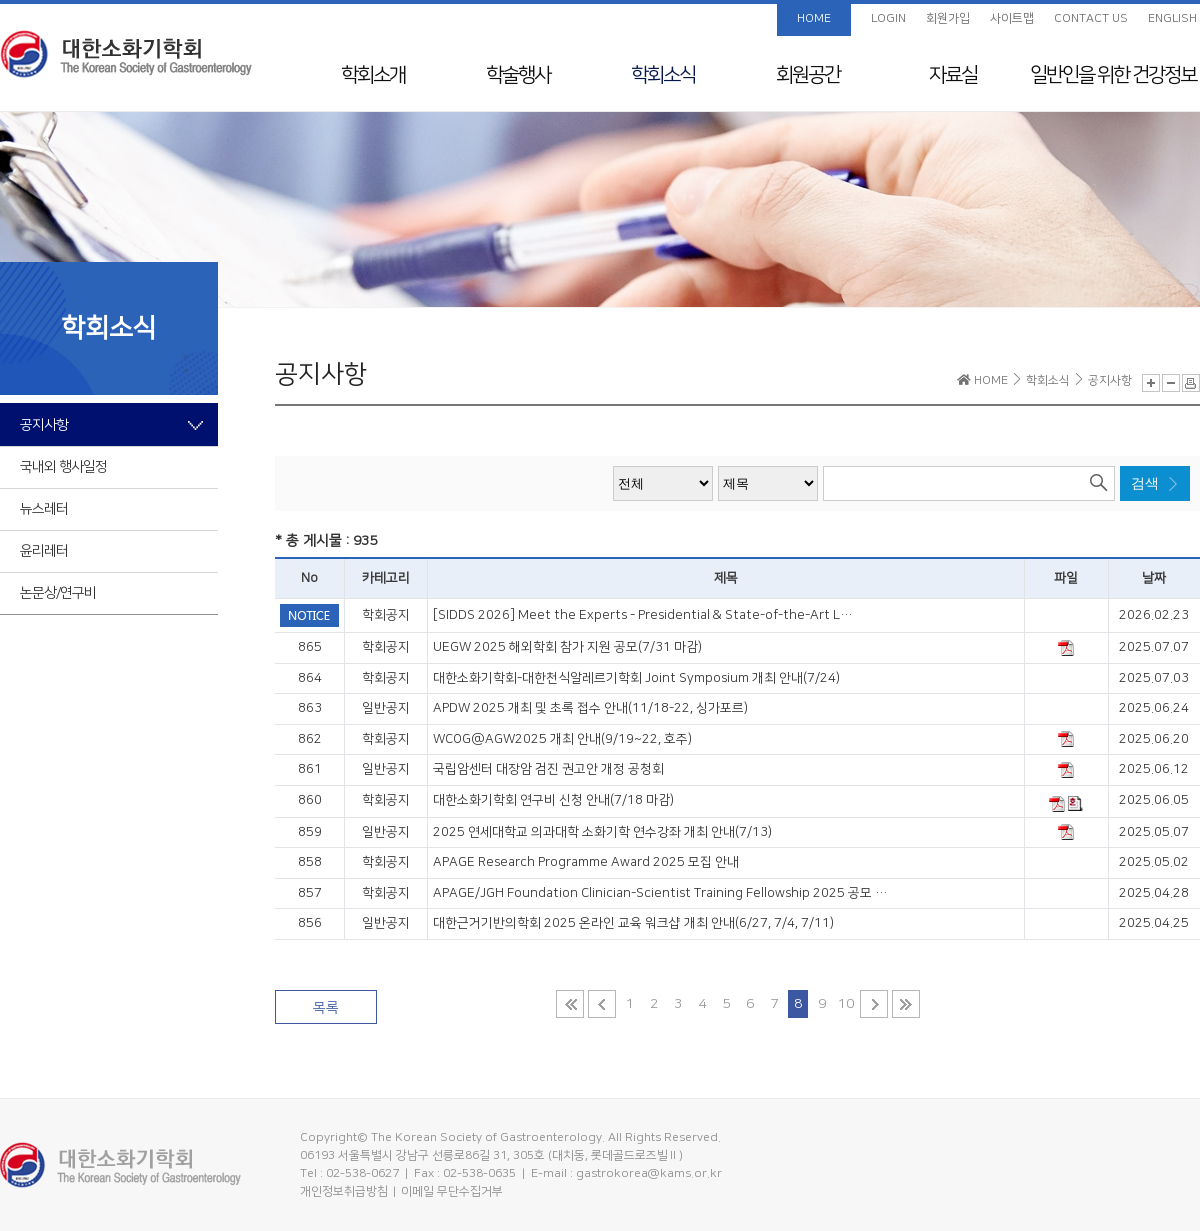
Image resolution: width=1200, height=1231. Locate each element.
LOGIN (888, 18)
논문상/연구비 (58, 593)
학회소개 (373, 75)
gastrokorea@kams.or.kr (649, 1173)
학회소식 (663, 75)
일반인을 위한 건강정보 (1113, 75)
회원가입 (948, 18)
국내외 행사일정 (63, 467)
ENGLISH (1172, 18)
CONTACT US (1091, 18)
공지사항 (44, 425)
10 (846, 1004)
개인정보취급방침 (344, 1191)
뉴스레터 (44, 509)
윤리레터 (44, 551)
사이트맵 (1012, 18)
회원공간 (808, 75)
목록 (326, 1008)
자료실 (953, 75)
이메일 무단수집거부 (452, 1191)
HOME (814, 18)
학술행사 (518, 75)
